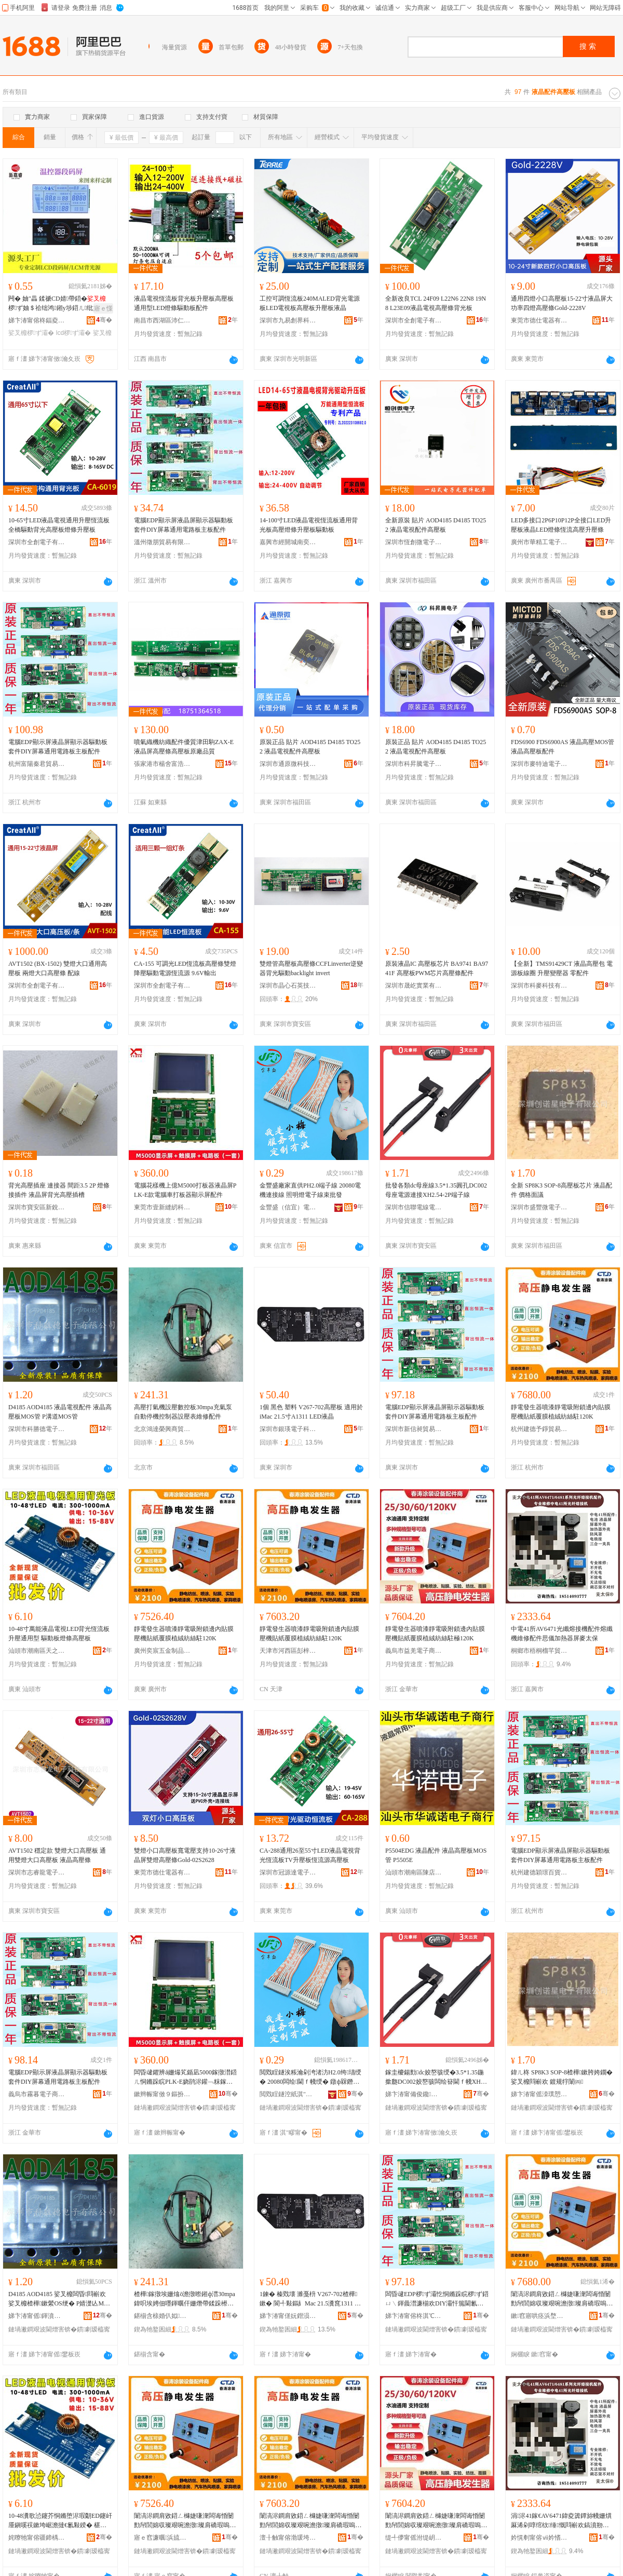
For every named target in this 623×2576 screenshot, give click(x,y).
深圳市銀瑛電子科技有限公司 (288, 1429)
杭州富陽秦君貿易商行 (36, 763)
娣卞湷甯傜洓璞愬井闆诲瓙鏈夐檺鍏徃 (539, 2094)
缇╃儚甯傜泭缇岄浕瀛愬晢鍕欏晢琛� (413, 2537)
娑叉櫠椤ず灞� (31, 332)
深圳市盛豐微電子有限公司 (539, 1207)
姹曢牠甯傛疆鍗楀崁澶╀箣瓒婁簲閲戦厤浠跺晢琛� (36, 2537)
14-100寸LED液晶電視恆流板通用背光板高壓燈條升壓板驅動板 (309, 525)
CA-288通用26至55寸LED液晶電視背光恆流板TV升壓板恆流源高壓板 (310, 1855)
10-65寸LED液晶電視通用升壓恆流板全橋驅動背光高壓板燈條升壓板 (59, 525)
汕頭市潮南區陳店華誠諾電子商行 (413, 1872)
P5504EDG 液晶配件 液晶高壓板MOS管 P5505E (435, 1855)
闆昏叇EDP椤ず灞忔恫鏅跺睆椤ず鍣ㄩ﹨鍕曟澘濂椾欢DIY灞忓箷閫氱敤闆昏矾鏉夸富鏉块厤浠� (437, 2299)
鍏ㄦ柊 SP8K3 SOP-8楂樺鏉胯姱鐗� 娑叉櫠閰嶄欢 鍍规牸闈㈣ (562, 2077)
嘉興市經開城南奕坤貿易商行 (288, 542)
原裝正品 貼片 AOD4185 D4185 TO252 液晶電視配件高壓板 (310, 746)
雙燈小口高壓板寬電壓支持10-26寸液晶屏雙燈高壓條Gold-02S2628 (185, 1855)
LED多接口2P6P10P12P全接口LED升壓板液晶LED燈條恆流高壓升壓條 (561, 525)
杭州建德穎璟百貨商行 (539, 1872)
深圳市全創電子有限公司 (413, 320)
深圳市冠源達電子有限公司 (288, 1872)
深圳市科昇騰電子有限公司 (413, 763)
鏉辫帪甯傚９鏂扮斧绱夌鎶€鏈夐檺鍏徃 (162, 2094)
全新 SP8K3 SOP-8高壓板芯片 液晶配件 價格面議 (561, 1190)
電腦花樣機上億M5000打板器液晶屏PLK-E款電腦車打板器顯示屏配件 (185, 1190)
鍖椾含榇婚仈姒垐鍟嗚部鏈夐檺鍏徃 (162, 2315)
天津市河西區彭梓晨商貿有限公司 (288, 1650)
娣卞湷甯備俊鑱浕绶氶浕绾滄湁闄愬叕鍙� (413, 2094)
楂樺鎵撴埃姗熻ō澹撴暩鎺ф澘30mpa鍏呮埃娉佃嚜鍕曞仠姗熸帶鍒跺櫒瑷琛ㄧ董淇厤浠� (184, 2299)
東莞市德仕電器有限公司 (539, 320)
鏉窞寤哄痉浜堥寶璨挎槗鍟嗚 (539, 2315)
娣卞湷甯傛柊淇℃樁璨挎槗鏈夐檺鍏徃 (413, 2315)
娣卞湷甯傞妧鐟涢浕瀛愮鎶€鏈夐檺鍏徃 (288, 2315)
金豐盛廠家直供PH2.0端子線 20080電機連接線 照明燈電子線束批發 (310, 1190)
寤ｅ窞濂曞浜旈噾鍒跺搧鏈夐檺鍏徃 (162, 2537)
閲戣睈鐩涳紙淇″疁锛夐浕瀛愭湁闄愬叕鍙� (288, 2094)
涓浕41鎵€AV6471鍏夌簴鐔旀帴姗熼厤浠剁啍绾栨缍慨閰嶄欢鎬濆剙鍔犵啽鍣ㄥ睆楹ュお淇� (561, 2521)
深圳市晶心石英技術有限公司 (288, 985)
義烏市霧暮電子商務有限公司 (36, 2094)
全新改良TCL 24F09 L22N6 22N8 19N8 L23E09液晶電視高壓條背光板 (435, 303)
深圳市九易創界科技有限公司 (288, 320)
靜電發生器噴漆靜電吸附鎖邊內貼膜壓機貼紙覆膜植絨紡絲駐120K (561, 1412)
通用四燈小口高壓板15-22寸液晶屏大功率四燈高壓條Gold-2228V (562, 303)
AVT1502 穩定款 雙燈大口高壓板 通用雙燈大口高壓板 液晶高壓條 (57, 1855)
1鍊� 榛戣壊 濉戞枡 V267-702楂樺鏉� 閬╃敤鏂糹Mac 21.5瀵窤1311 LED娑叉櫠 (311, 2299)
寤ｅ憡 (103, 308)
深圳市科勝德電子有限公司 (36, 1429)
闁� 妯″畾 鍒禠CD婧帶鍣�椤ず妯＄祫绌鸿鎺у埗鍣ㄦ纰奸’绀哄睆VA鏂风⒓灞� (57, 304)
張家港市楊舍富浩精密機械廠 (162, 763)
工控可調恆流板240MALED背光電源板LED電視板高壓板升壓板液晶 (310, 303)
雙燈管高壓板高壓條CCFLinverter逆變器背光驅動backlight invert (311, 968)
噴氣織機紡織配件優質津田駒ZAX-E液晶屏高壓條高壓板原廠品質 (184, 746)
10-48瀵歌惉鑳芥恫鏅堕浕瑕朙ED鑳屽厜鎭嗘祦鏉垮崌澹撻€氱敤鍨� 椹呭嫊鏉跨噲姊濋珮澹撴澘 (60, 2521)
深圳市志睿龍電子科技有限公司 (36, 1872)
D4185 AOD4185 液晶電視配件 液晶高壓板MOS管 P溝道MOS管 (60, 1412)
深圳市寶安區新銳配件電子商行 (36, 1207)
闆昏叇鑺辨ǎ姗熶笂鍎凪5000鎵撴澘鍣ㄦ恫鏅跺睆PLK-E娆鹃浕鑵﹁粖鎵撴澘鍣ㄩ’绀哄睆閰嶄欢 (185, 2077)
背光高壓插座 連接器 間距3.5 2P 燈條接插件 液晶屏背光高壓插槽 (59, 1190)
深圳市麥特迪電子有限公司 (539, 763)
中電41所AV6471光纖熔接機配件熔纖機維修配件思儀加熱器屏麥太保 (562, 1633)
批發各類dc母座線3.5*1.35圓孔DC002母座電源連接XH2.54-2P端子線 (436, 1190)
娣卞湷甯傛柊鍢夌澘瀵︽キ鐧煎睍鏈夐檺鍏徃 (36, 320)
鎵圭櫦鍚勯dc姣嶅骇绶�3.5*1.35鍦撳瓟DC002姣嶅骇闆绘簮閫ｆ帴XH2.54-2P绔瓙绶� (437, 2077)
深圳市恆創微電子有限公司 (413, 542)
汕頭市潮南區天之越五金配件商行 (36, 1650)
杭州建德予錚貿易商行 (539, 1429)
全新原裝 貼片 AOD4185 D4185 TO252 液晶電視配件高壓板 (435, 525)
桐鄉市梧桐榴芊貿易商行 (539, 1650)
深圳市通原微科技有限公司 (288, 763)
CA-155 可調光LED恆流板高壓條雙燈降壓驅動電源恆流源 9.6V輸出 (185, 968)
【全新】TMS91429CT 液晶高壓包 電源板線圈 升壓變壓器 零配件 (562, 968)
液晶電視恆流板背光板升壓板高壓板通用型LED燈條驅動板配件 (184, 303)
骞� (104, 319)
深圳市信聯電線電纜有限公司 (413, 1207)
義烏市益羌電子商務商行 (413, 1650)
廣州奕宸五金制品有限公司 (162, 1650)
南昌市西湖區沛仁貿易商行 (162, 320)
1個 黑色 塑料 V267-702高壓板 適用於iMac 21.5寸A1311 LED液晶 (311, 1412)
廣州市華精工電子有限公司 (539, 542)
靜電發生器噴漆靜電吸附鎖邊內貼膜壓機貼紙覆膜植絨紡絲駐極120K (435, 1633)
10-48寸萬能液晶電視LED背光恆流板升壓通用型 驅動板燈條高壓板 (59, 1633)
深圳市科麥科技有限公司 (539, 985)
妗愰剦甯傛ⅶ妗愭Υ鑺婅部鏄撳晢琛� (539, 2537)
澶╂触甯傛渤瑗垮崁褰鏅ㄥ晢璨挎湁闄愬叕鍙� (288, 2537)
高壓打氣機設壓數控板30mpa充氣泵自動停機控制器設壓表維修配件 (183, 1412)
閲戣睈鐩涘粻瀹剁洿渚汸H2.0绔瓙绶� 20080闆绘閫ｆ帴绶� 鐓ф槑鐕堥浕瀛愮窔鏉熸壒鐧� (310, 2077)
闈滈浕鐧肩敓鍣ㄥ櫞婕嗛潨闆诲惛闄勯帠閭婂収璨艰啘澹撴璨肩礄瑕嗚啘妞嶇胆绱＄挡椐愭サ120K (436, 2521)
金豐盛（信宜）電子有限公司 (288, 1207)
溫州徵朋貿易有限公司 (162, 542)
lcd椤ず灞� (73, 332)
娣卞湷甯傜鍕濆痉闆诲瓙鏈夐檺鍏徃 (36, 2315)
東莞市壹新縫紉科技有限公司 (162, 1207)
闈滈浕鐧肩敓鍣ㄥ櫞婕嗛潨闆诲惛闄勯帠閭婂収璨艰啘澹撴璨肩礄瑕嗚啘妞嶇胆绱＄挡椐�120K (562, 2299)
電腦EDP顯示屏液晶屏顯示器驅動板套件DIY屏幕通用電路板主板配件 (183, 525)
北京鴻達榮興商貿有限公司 (162, 1429)
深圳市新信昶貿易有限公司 (413, 1429)
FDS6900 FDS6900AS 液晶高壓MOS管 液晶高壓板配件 (562, 746)
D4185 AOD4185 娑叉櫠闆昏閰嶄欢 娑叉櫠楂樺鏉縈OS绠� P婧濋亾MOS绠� (60, 2299)
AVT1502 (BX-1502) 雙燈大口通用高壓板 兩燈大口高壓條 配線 (57, 968)
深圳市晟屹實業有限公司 (413, 985)
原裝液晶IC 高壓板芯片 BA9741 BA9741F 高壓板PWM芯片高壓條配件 (436, 968)
